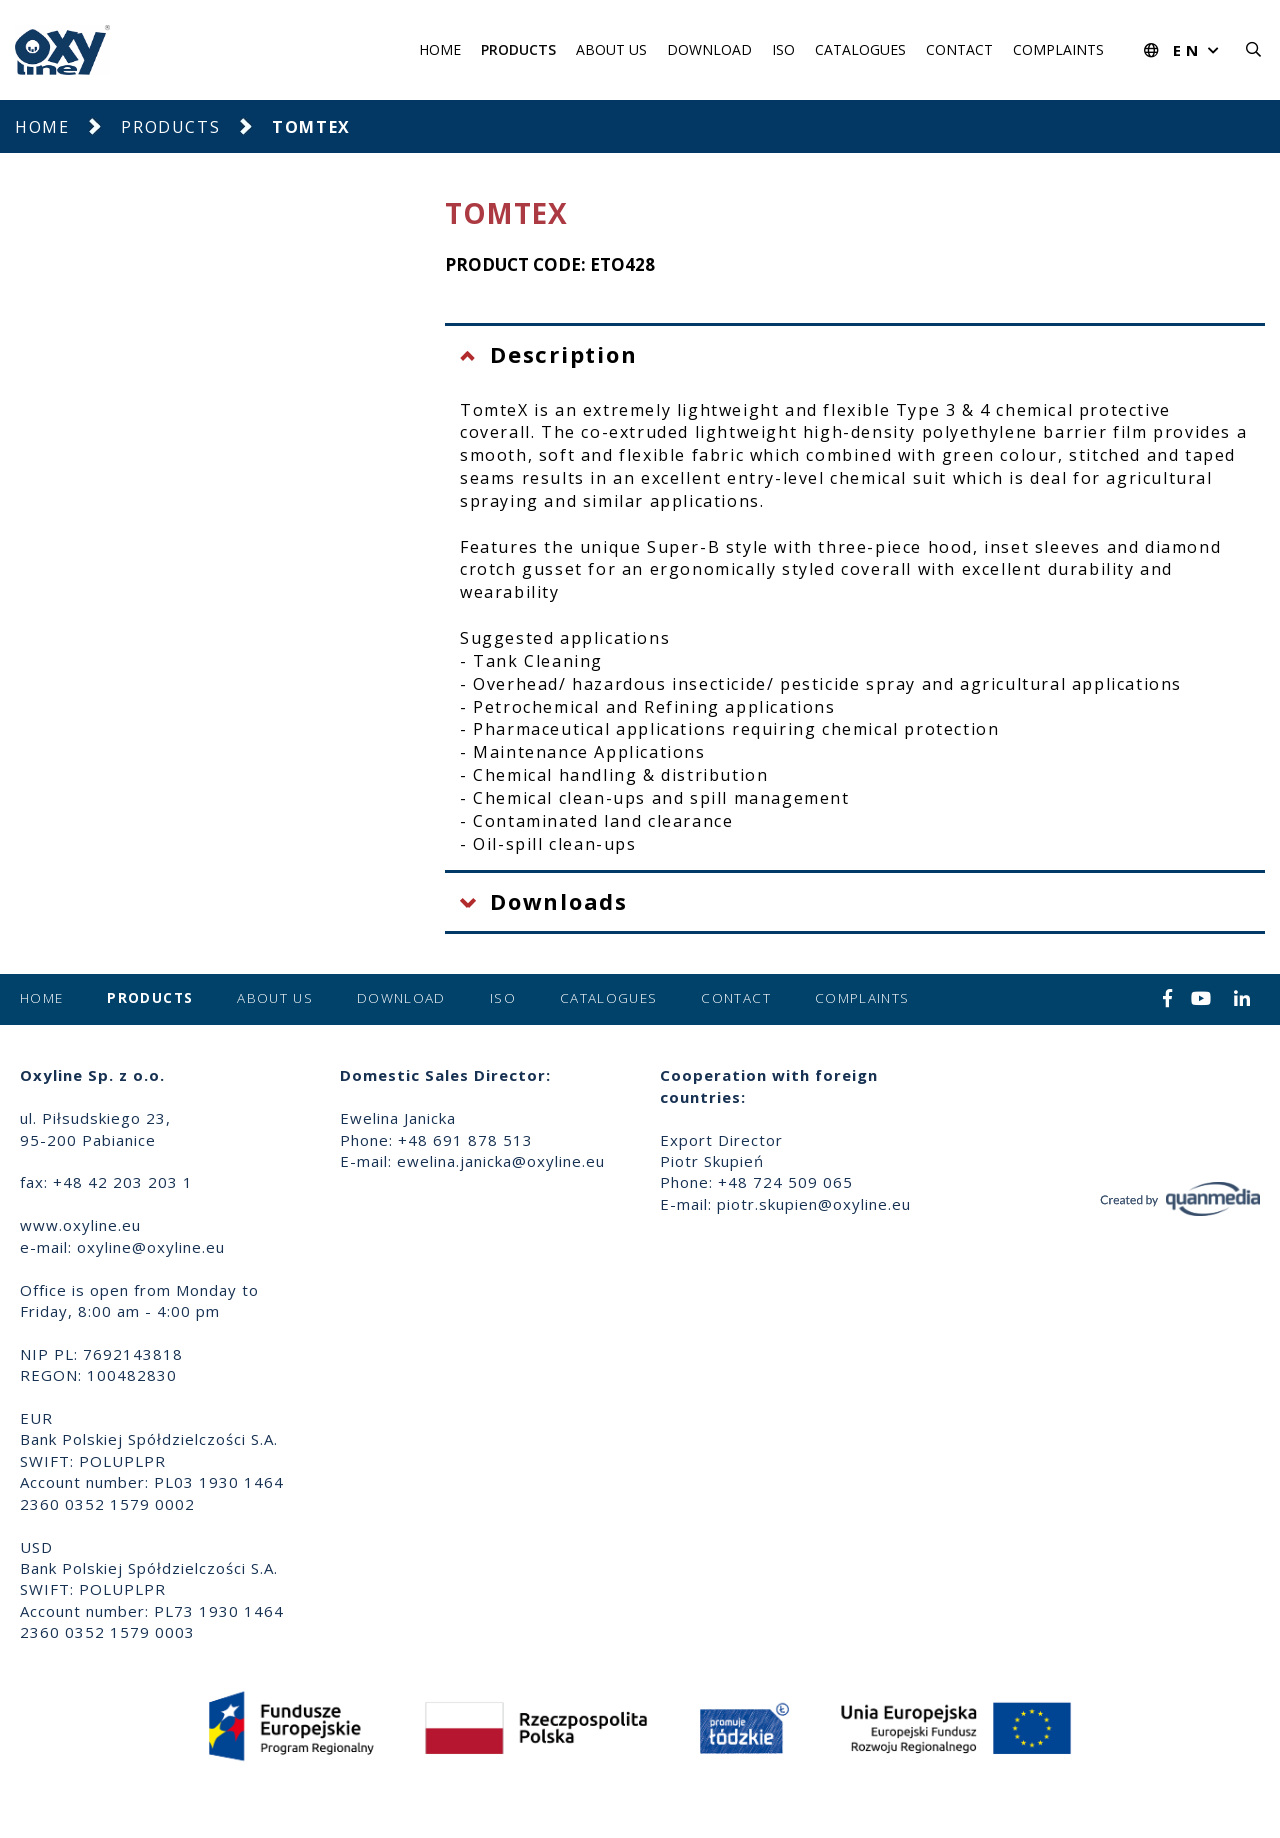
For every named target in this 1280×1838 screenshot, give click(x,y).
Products (518, 49)
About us (611, 49)
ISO (783, 49)
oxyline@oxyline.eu (151, 1247)
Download (709, 49)
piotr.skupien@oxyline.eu (814, 1204)
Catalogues (860, 49)
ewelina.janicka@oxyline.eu (501, 1161)
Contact (959, 49)
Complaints (1058, 49)
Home (440, 49)
